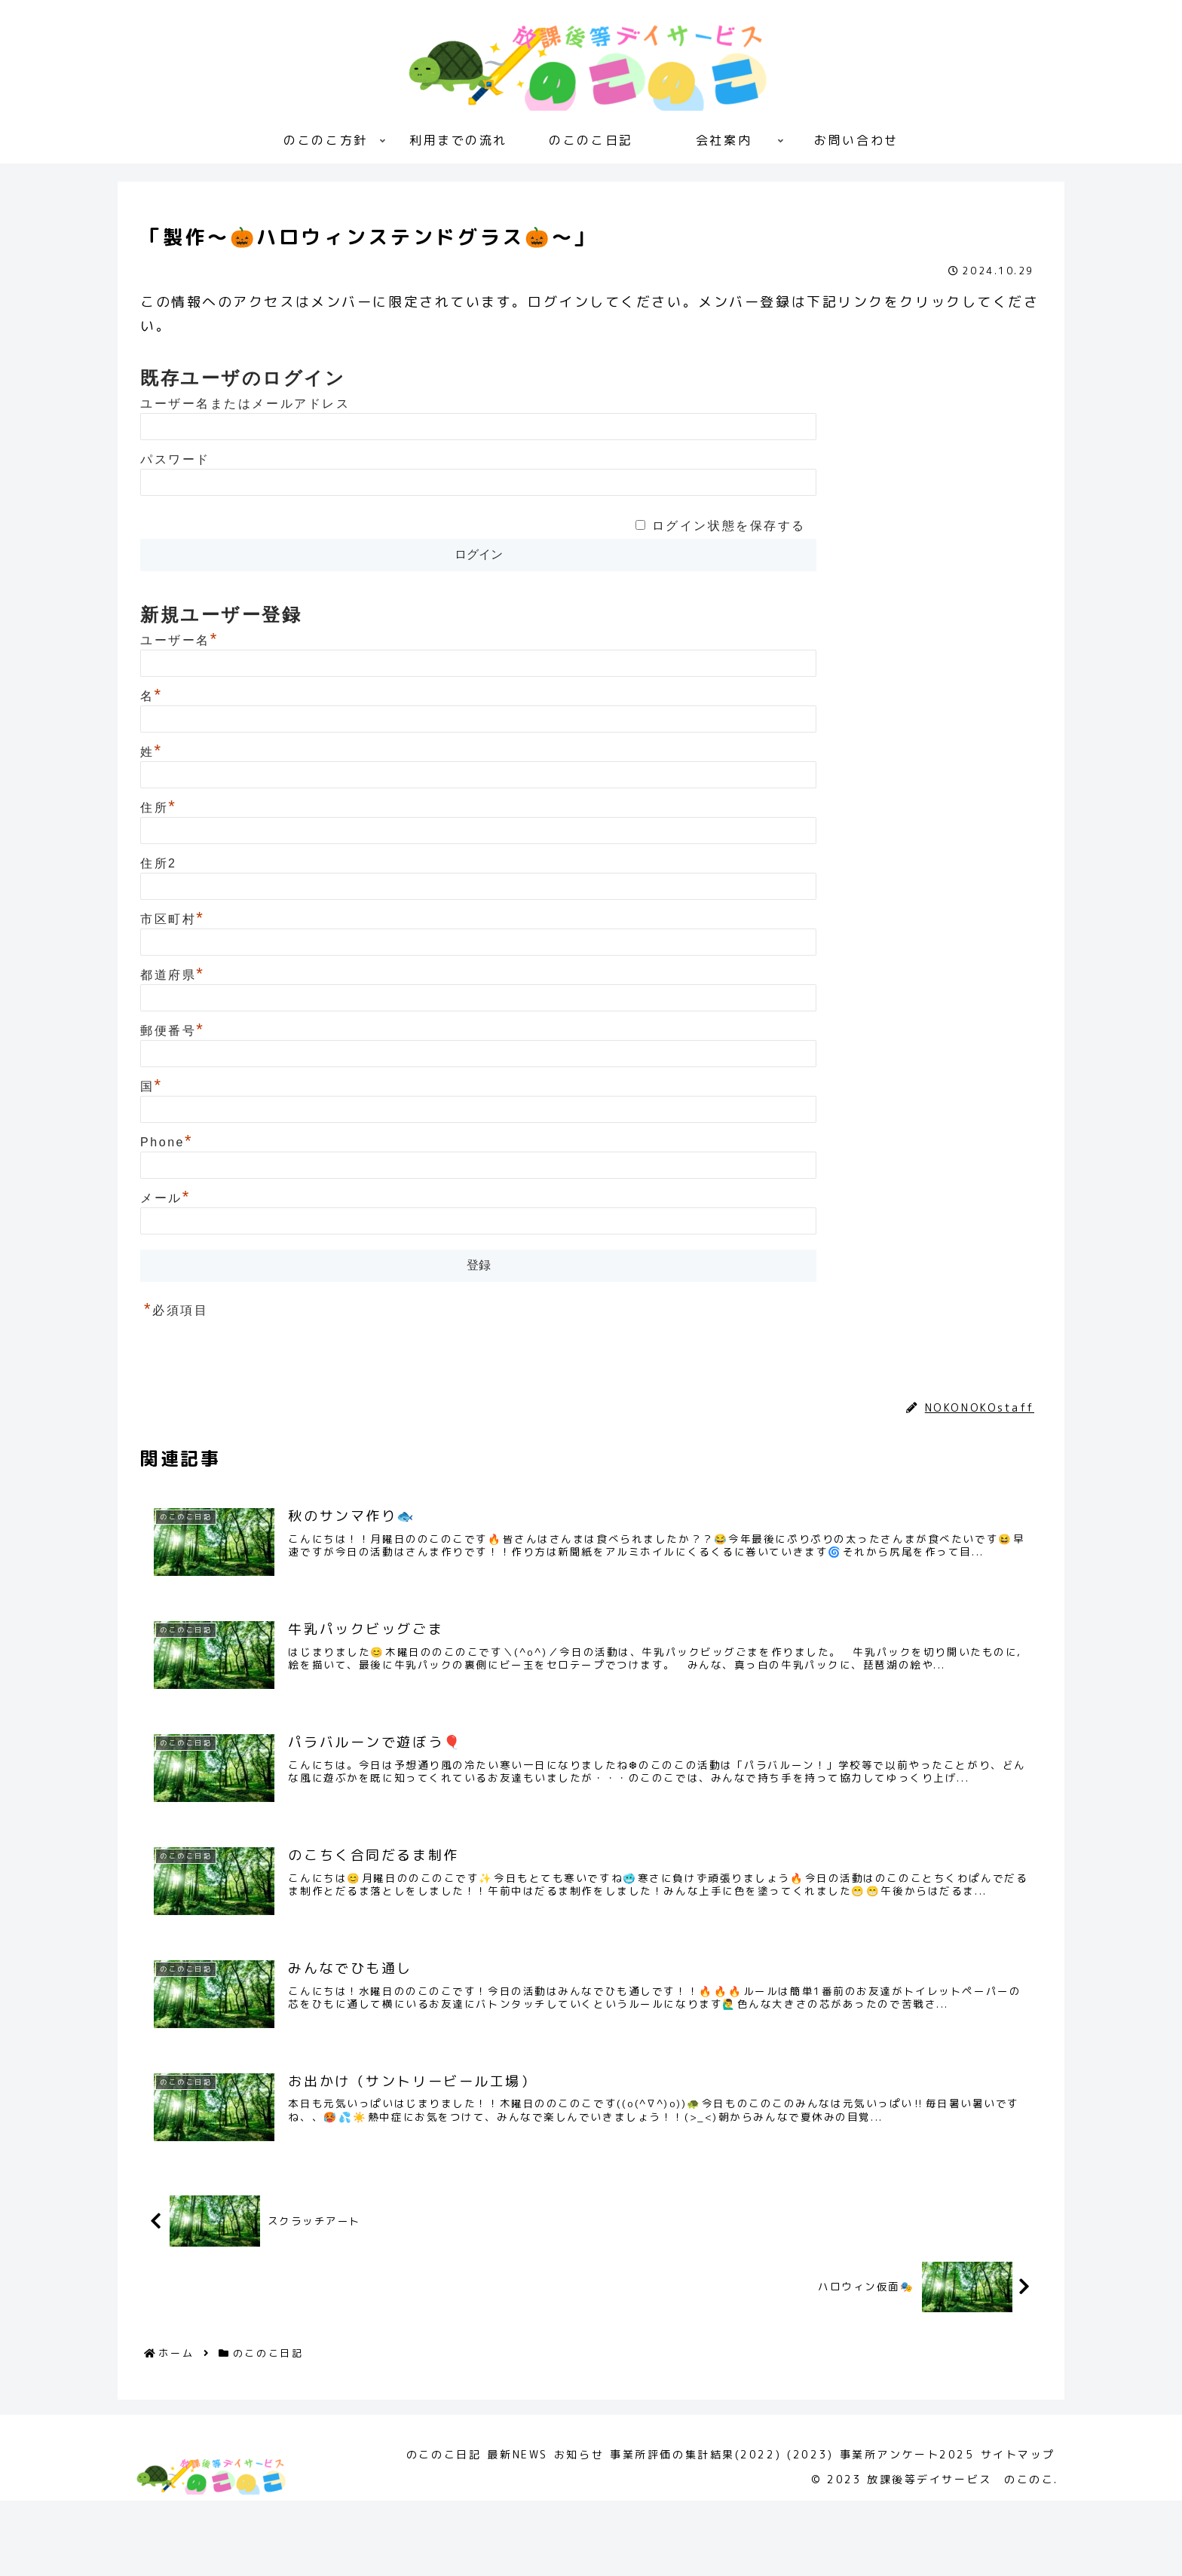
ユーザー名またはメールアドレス (245, 403)
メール (165, 1198)
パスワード (175, 459)
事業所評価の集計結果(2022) (664, 2529)
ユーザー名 (179, 640)
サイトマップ (1013, 2529)
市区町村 (172, 919)
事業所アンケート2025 (893, 2529)
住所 (158, 807)
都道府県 (172, 974)
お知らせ (538, 2529)
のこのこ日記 (185, 1373)
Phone (166, 1142)
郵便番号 (172, 1030)
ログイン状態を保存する (729, 525)
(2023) (788, 2529)
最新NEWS (468, 2529)
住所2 (158, 863)
